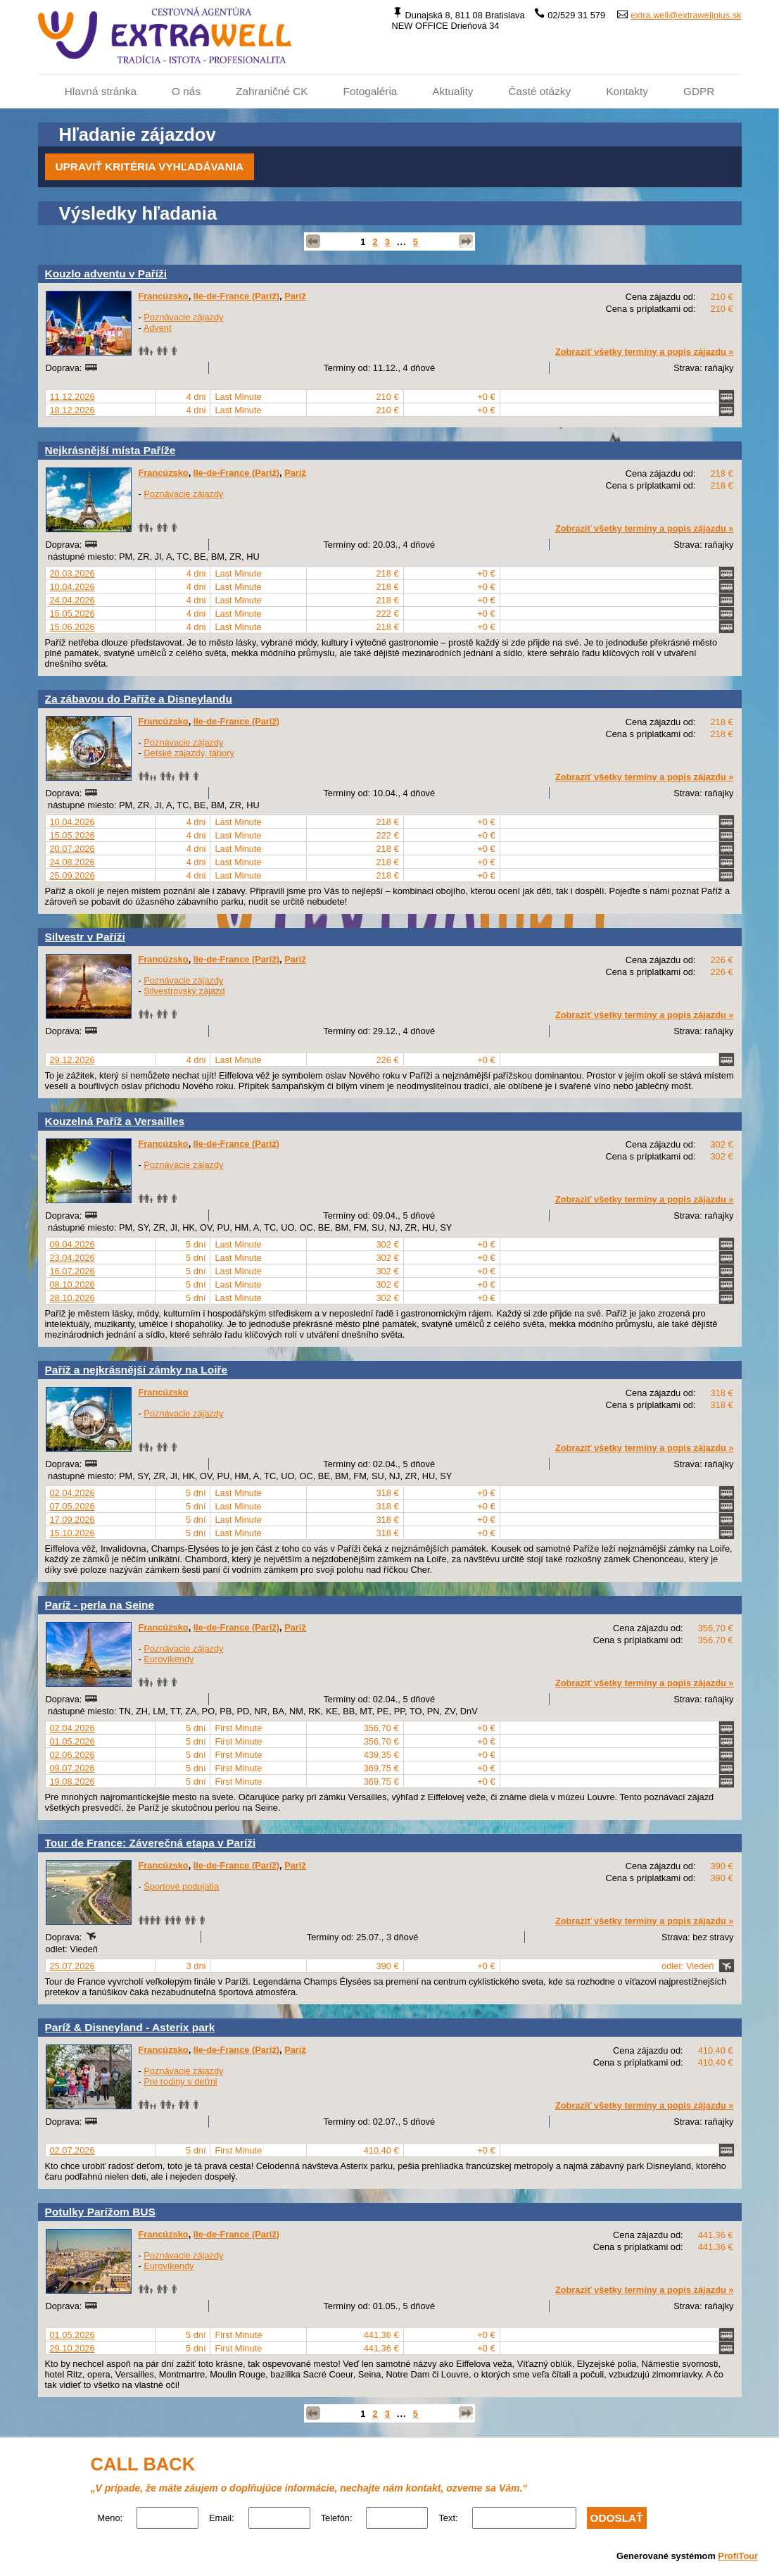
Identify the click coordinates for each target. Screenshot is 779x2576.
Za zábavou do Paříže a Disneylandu (138, 699)
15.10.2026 (72, 1533)
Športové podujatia (181, 1886)
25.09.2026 (72, 875)
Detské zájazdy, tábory (189, 753)
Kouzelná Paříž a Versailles (115, 1121)
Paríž (295, 296)
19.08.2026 (72, 1781)
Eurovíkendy (169, 1659)
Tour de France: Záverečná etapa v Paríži (150, 1843)
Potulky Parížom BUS (100, 2212)
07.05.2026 (72, 1506)
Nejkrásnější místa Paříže (110, 450)
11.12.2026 (72, 396)
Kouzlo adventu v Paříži (106, 273)
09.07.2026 (72, 1768)
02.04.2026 (72, 1493)
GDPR (698, 91)
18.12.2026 (72, 410)
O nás (186, 91)
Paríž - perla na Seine (100, 1605)
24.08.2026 (72, 862)
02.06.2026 (72, 1754)
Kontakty (627, 91)
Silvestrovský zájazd (184, 991)
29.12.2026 (72, 1060)
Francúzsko (164, 296)
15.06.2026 (72, 627)
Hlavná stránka (101, 91)
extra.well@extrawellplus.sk (686, 15)
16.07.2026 (72, 1271)
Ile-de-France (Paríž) (236, 296)
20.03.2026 (72, 573)
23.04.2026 (72, 1257)
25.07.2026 (72, 1966)
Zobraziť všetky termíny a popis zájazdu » (644, 351)
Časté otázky (539, 91)
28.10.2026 (72, 1298)
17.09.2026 (72, 1519)
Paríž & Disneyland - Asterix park (130, 2027)
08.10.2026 (72, 1284)
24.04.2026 (72, 600)
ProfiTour (738, 2556)
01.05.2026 (72, 1741)
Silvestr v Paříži (85, 937)
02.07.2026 (72, 2150)
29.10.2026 (72, 2348)
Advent (158, 327)
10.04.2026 (72, 587)
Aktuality (452, 91)
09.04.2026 (72, 1244)
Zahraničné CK (272, 91)
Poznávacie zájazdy (183, 317)
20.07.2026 (72, 848)
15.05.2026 (72, 613)
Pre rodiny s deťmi (180, 2081)
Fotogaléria (370, 91)
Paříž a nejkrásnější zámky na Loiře (136, 1370)
